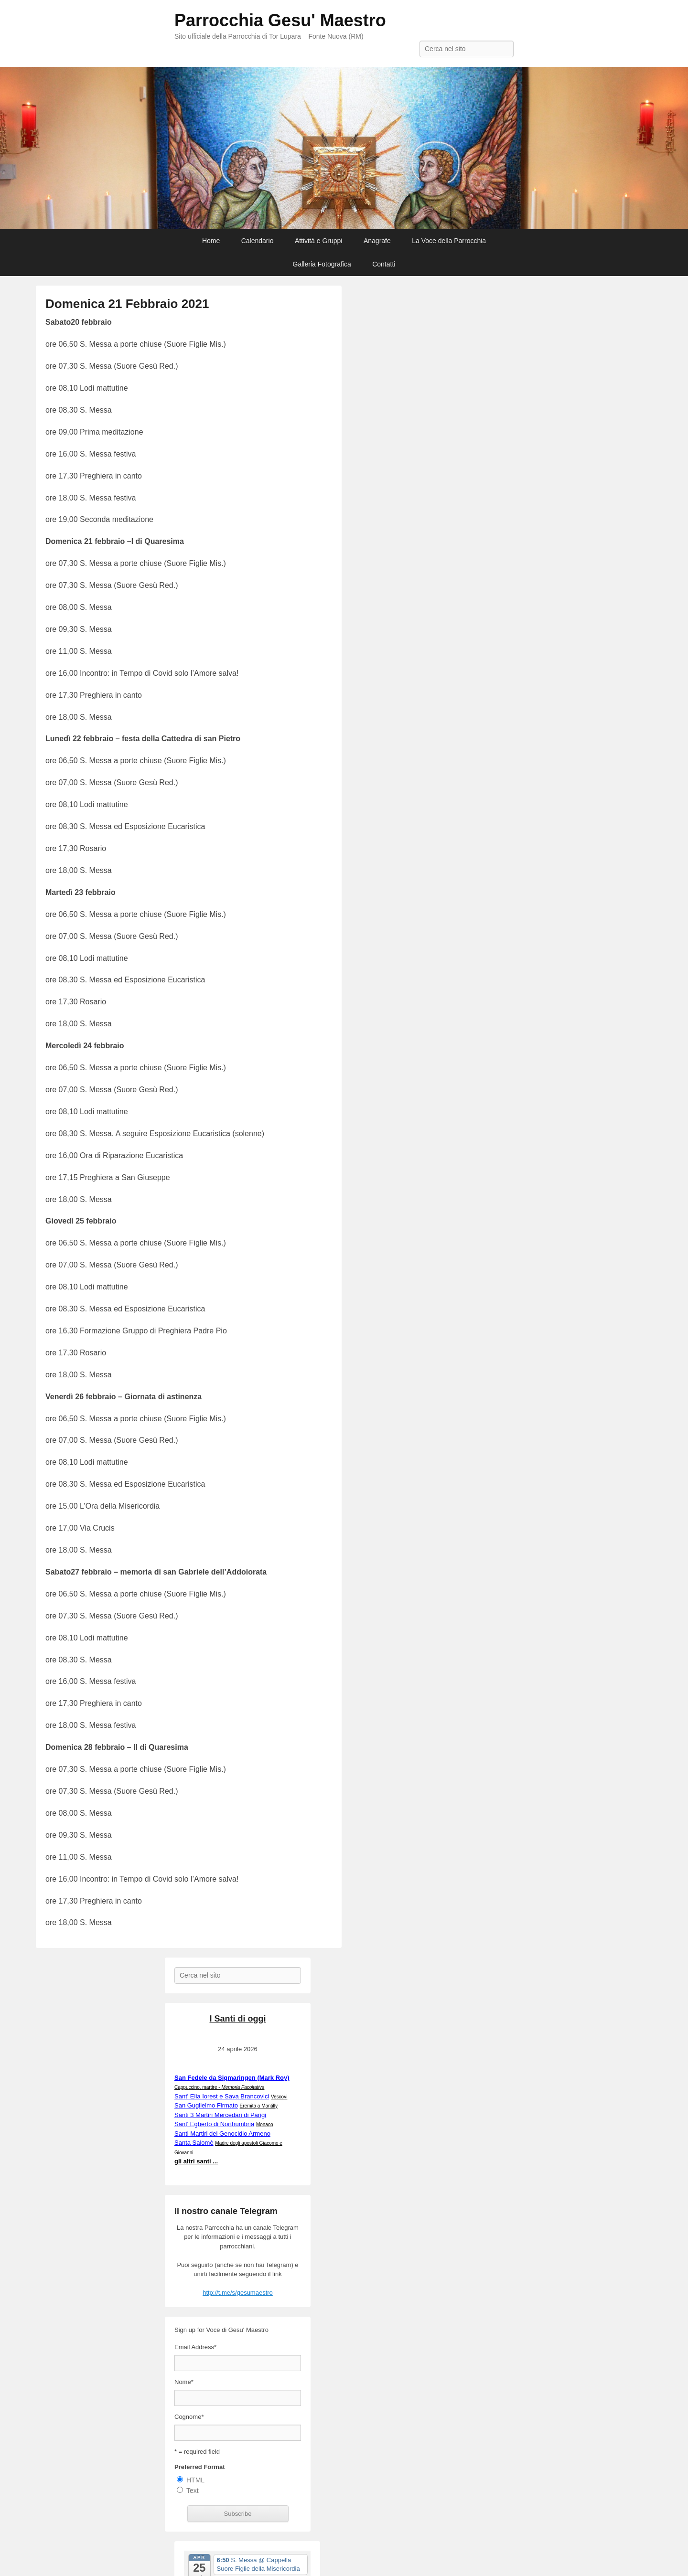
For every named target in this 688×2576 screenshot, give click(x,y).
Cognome (189, 2416)
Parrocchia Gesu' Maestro (280, 20)
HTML (195, 2480)
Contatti (383, 264)
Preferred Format (199, 2466)
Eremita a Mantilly (259, 2105)
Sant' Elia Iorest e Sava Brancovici (221, 2096)
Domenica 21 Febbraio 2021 (127, 304)
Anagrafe (377, 241)
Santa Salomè (194, 2142)
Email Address (195, 2347)
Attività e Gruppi (319, 241)
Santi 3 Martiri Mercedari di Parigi (220, 2114)
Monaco (264, 2124)
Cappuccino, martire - (219, 2087)
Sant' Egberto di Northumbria (214, 2124)
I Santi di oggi (238, 2018)
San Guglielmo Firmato (206, 2105)
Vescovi (279, 2096)
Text (192, 2490)
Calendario (257, 241)
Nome (184, 2381)
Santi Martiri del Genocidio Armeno (222, 2133)
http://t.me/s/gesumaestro (238, 2292)
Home (211, 241)
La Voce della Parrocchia (449, 241)
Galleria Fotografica (322, 264)
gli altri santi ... (196, 2161)
